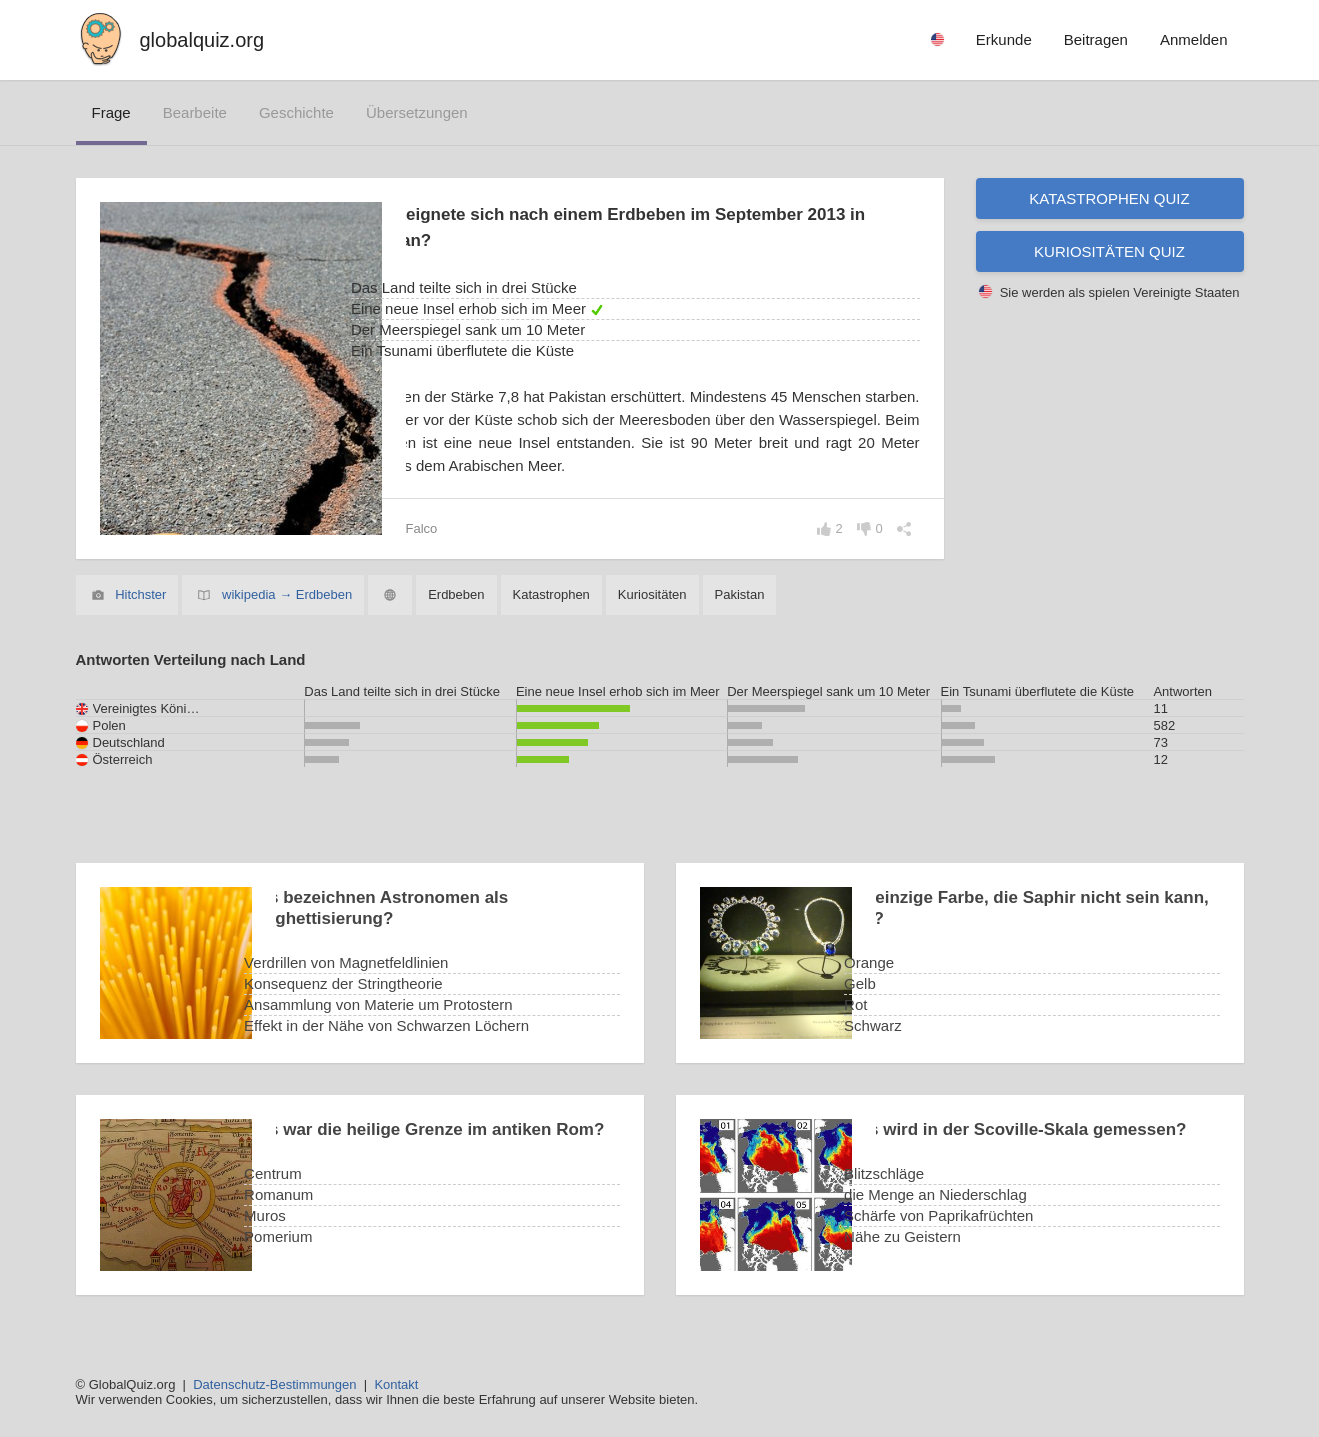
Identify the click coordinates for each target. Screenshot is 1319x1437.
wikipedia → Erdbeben (287, 594)
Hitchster (140, 594)
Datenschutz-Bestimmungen (274, 1384)
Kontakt (396, 1384)
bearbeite (195, 112)
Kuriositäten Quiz (1109, 251)
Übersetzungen (417, 112)
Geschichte (296, 112)
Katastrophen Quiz (1109, 198)
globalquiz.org (202, 40)
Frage (111, 112)
